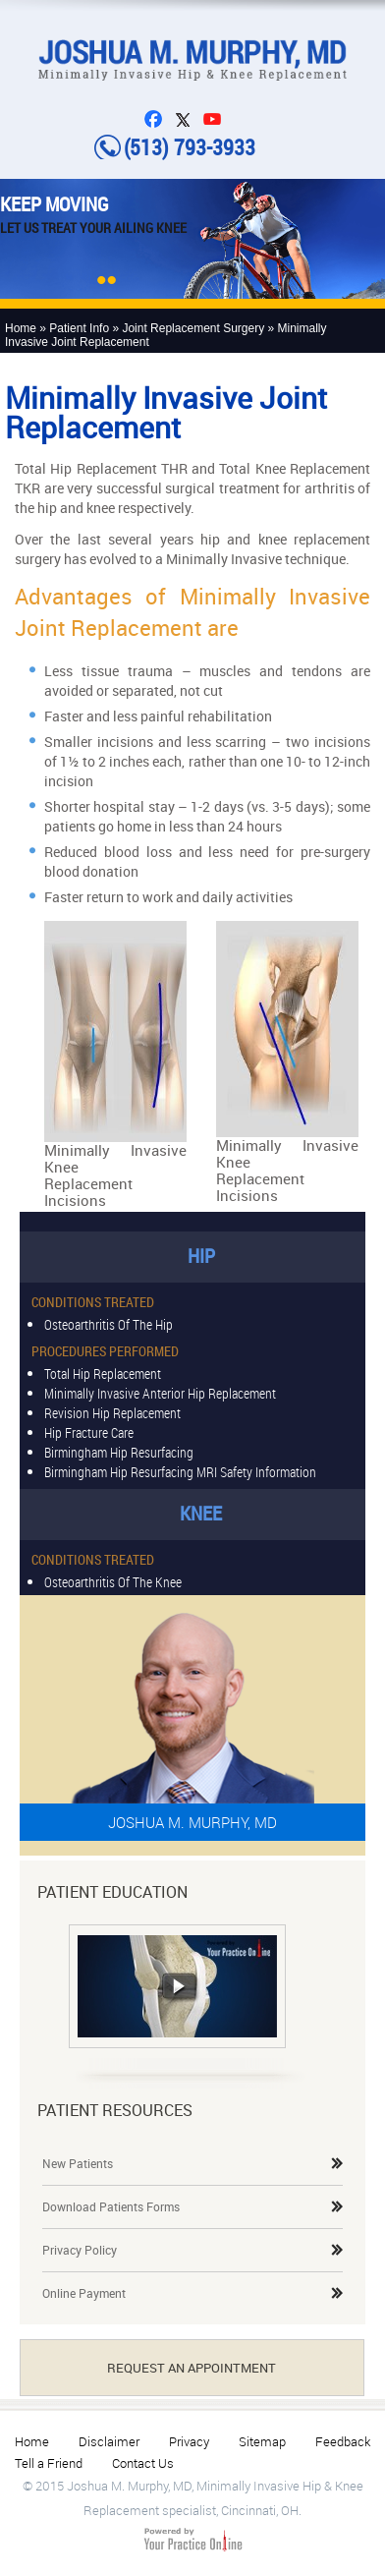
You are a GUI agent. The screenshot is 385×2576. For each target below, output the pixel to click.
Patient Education (112, 1892)
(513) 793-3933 (189, 147)
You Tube (217, 119)
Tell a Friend (48, 2463)
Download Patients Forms (111, 2206)
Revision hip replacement (112, 1411)
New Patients (77, 2163)
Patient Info (79, 328)
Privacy (189, 2441)
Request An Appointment (191, 2367)
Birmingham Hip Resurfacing (118, 1451)
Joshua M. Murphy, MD (192, 1822)
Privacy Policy (79, 2250)
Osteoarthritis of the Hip (108, 1323)
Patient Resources (114, 2110)
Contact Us (143, 2463)
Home (20, 328)
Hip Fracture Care (89, 1431)
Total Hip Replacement (102, 1372)
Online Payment (84, 2293)
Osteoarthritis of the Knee (113, 1581)
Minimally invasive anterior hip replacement (160, 1392)
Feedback (342, 2441)
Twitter (187, 119)
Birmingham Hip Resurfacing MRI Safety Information (180, 1470)
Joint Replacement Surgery (193, 328)
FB (158, 119)
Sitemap (262, 2441)
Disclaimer (109, 2441)
